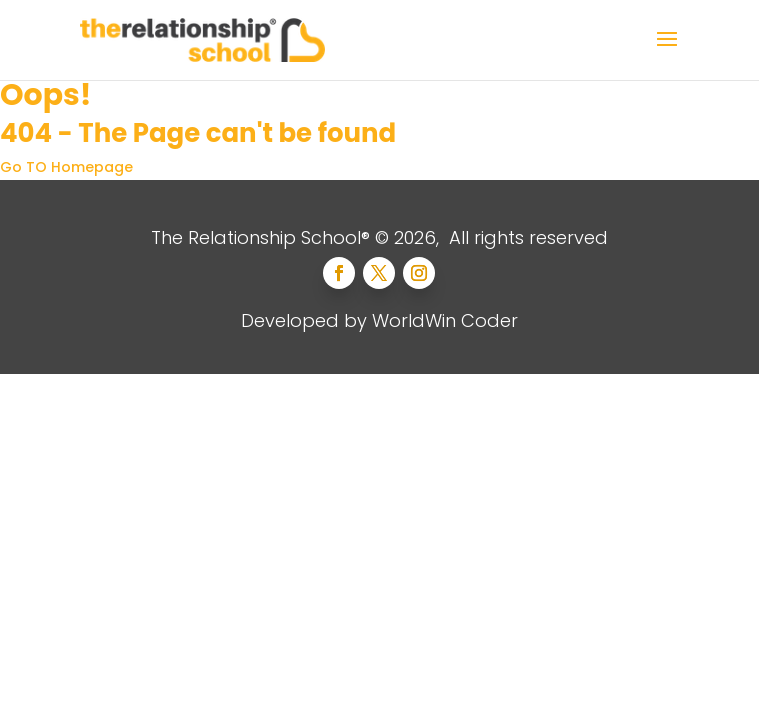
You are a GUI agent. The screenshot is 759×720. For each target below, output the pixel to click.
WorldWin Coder (445, 320)
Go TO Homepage (66, 167)
